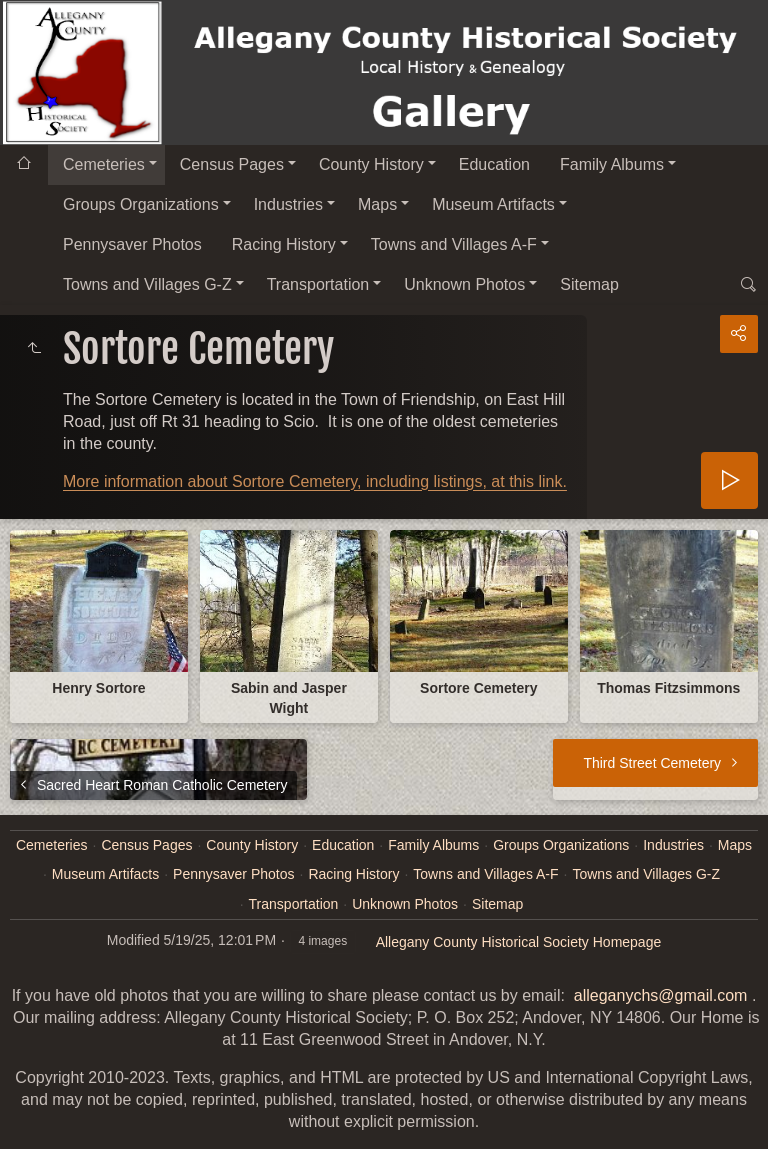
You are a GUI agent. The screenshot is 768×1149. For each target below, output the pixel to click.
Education (494, 164)
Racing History (284, 244)
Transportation (318, 284)
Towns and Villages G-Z (147, 284)
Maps (377, 204)
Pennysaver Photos (132, 244)
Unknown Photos (464, 284)
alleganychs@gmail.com (661, 995)
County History (371, 164)
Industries (288, 204)
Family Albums (612, 164)
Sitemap (589, 284)
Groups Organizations (141, 204)
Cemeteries (104, 164)
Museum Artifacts (493, 204)
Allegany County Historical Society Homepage (519, 942)
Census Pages (232, 164)
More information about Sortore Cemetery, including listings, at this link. (315, 481)
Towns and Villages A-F (454, 244)
